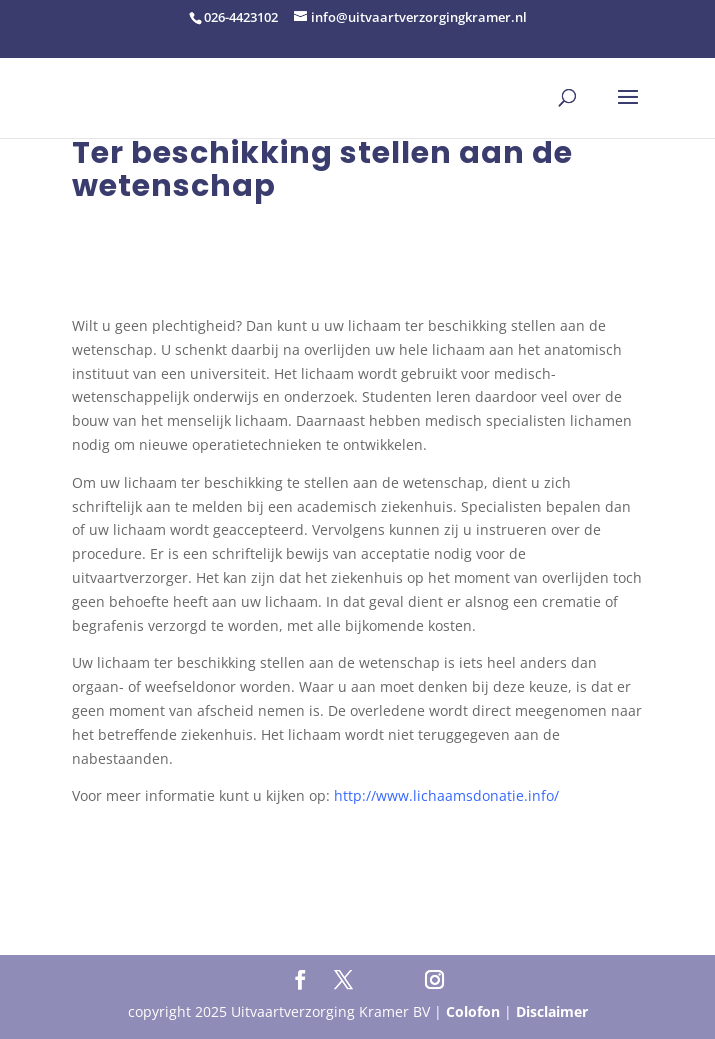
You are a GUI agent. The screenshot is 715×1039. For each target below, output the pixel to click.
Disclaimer (552, 1011)
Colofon (473, 1011)
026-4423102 (241, 17)
